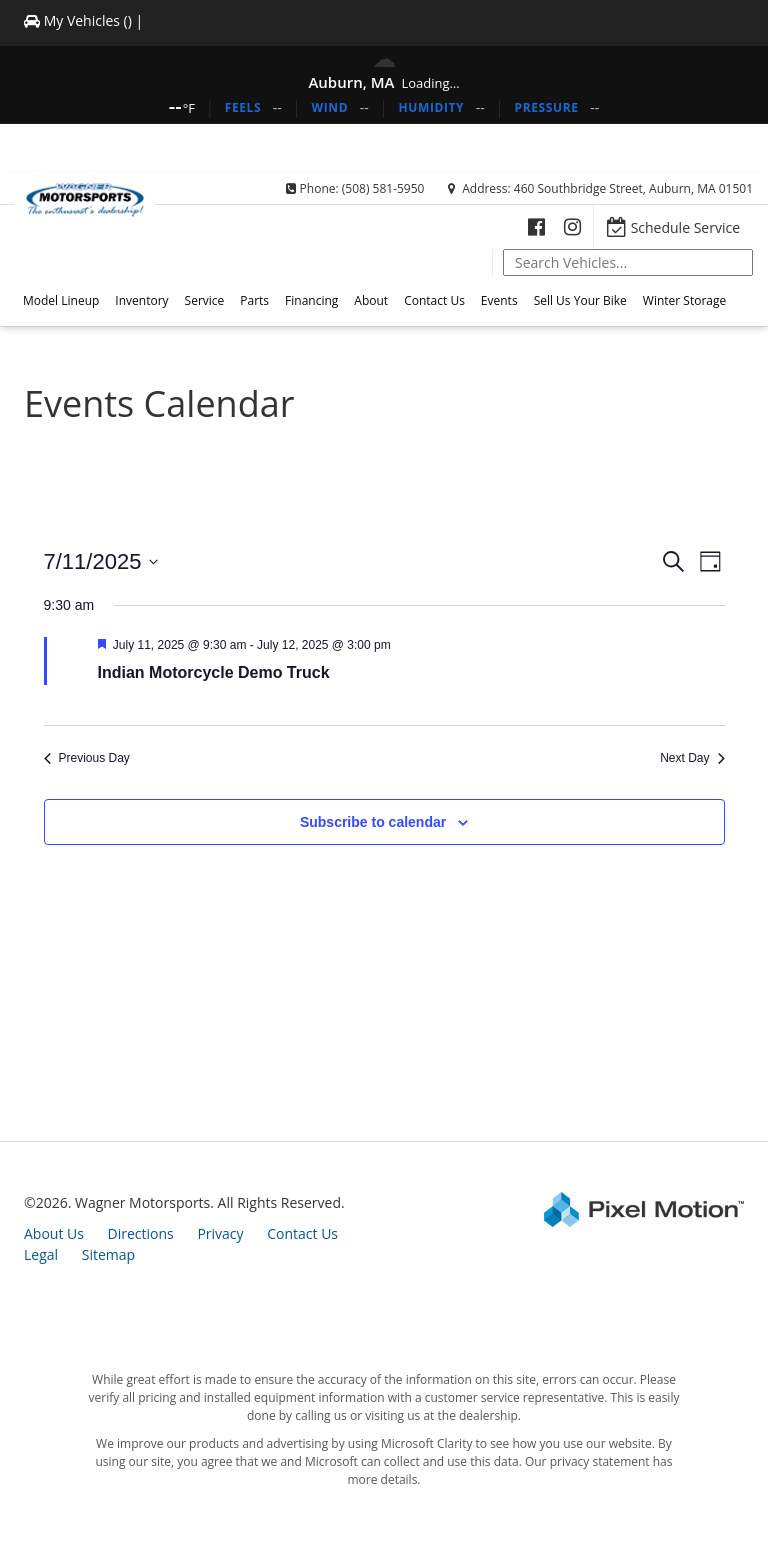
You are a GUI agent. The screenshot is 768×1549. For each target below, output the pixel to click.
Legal (41, 1254)
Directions (141, 1233)
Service (205, 300)
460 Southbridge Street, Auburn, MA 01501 (633, 188)
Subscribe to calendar (373, 822)
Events (499, 300)
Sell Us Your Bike (580, 300)
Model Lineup (61, 300)
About (371, 300)
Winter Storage (684, 300)
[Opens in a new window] (536, 227)
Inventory (141, 300)
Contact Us (434, 300)
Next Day (692, 758)
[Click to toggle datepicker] (101, 561)
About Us (54, 1233)
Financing (311, 300)
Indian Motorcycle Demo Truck (214, 672)
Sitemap (108, 1254)
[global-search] (628, 262)
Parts (254, 300)
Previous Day (87, 758)
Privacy (220, 1233)
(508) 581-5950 (383, 188)
